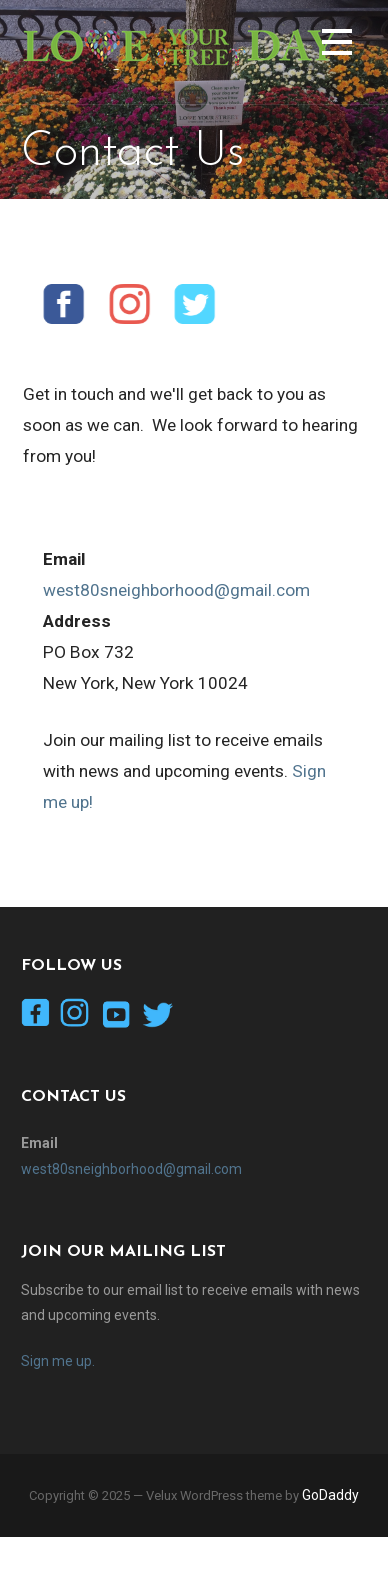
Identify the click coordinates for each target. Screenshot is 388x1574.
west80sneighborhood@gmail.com (176, 590)
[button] (337, 45)
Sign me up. (58, 1361)
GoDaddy (330, 1495)
